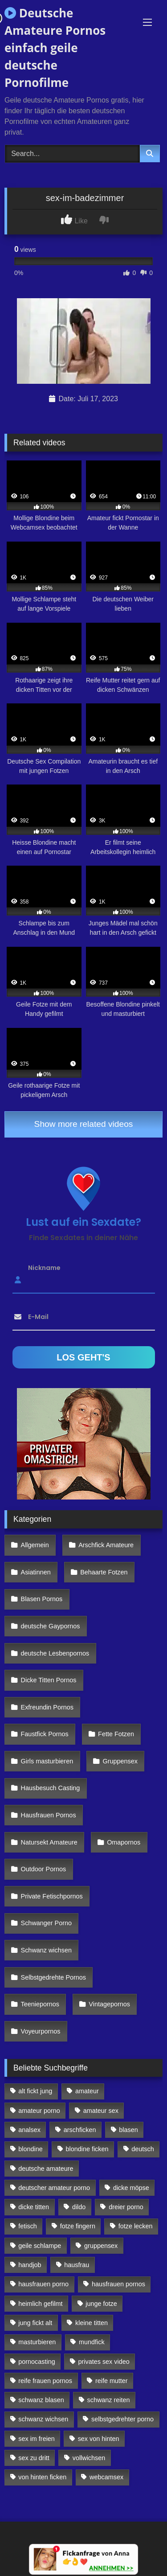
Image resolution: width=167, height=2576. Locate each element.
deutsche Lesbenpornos (55, 1653)
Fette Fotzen (116, 1734)
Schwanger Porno (46, 1923)
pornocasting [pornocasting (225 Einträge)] (36, 2361)
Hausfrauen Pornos (48, 1815)
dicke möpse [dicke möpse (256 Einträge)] (131, 2187)
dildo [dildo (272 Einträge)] (79, 2206)
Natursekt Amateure (49, 1842)
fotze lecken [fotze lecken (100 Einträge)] (135, 2226)
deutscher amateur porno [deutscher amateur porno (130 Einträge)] (54, 2187)
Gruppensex (120, 1761)
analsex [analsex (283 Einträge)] (29, 2129)
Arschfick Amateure (106, 1545)
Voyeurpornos (41, 2031)
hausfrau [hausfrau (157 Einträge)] (76, 2264)
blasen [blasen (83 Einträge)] (128, 2129)
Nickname (44, 1267)
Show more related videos (83, 1124)
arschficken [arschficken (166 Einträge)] (80, 2129)
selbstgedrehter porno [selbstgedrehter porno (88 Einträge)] (122, 2419)
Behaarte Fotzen (103, 1572)
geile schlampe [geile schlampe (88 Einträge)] (39, 2245)
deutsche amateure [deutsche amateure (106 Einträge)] (45, 2168)
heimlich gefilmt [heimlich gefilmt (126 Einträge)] (40, 2303)
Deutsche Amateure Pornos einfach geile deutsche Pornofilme (55, 47)
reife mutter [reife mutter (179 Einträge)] (111, 2380)
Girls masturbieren (47, 1761)
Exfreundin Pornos (47, 1707)
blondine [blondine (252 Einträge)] (30, 2149)
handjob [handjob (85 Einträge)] (29, 2264)
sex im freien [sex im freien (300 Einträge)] (36, 2438)
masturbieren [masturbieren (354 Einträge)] (37, 2342)
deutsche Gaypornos (50, 1626)
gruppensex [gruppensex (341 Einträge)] (101, 2245)
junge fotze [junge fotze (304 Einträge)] (101, 2303)
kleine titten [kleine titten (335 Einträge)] (91, 2322)
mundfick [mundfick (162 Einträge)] (92, 2342)
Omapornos (123, 1842)
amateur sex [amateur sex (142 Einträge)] (100, 2110)
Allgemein (35, 1545)
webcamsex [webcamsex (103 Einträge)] (106, 2477)
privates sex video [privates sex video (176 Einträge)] (104, 2361)
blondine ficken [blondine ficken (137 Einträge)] (87, 2149)
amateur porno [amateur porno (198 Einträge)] (39, 2110)
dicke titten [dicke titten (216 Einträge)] (33, 2206)
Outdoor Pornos (43, 1869)
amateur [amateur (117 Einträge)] (87, 2091)
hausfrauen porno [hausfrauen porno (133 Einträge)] (43, 2284)
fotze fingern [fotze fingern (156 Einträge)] (77, 2226)
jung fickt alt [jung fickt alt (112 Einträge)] (35, 2322)
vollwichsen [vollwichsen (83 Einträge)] (89, 2457)
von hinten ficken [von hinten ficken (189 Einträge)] (42, 2477)
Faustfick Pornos (45, 1734)
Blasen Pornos (42, 1598)
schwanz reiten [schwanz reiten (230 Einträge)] (108, 2399)
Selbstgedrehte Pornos (53, 1977)
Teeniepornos (40, 2004)
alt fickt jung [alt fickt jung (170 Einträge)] (35, 2091)
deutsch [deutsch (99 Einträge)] (142, 2149)
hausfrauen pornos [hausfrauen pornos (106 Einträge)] (118, 2284)
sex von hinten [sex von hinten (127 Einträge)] (98, 2438)
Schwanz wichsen (46, 1950)
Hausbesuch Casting (50, 1787)
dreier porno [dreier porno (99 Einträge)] (126, 2206)
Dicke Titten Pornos (49, 1680)
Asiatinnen (36, 1572)
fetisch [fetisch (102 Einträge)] (27, 2226)
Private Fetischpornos (52, 1896)
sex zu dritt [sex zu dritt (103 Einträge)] (33, 2457)
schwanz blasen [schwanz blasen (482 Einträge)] (41, 2399)
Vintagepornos (109, 2004)
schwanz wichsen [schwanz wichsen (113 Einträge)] (43, 2419)
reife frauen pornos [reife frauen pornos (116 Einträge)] (45, 2380)
